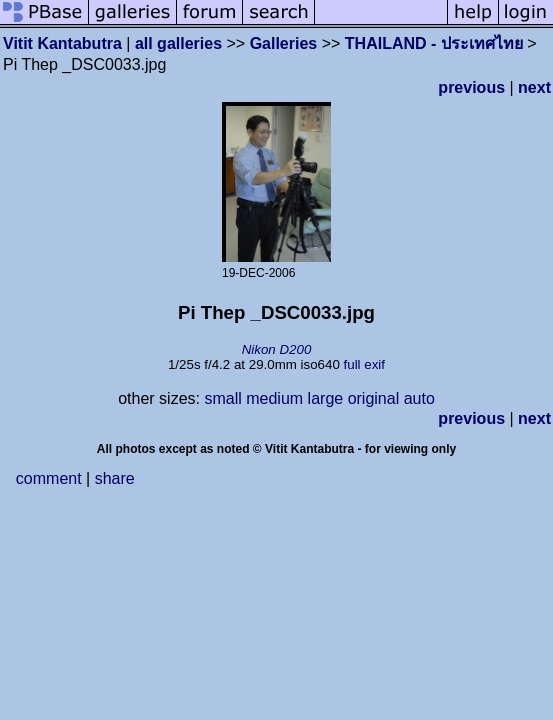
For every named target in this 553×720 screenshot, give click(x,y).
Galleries (284, 43)
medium (274, 398)
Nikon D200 (277, 349)
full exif (364, 364)
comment (49, 478)
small (222, 398)
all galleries (178, 43)
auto (419, 398)
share (115, 478)
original (374, 398)
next (534, 87)
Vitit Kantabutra (62, 43)
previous (471, 87)
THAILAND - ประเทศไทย (434, 43)
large (326, 398)
